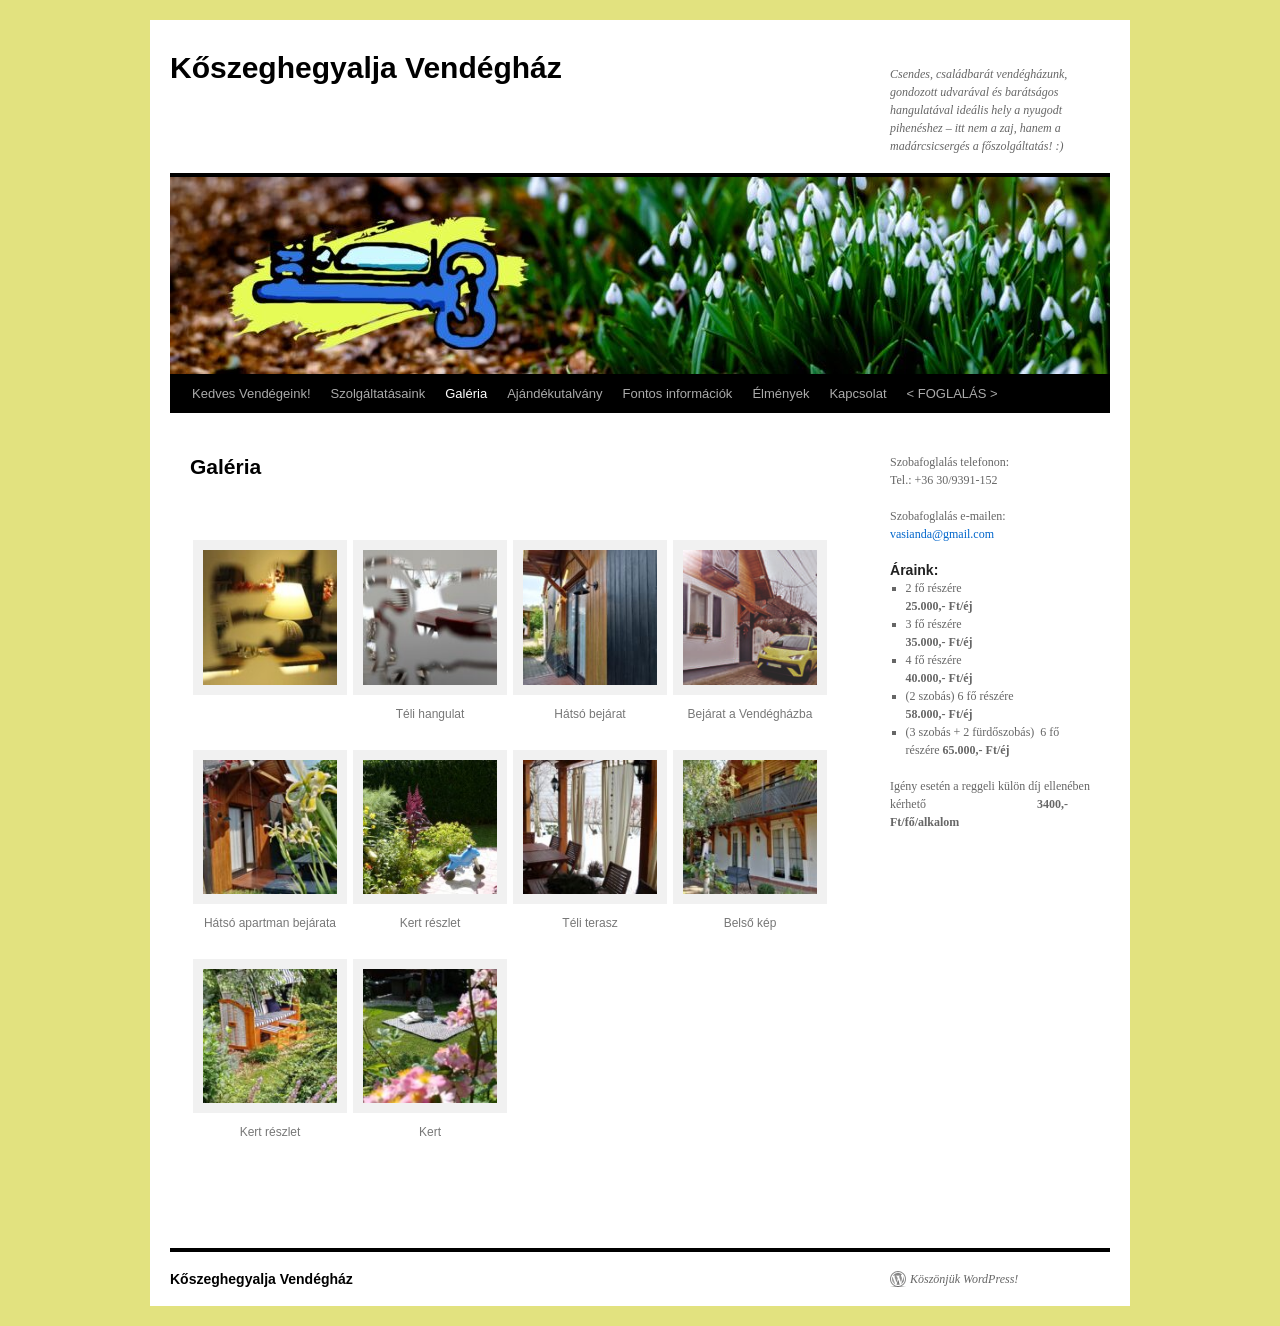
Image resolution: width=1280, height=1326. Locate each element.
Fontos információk (678, 393)
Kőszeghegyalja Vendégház (366, 67)
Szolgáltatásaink (378, 393)
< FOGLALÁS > (952, 393)
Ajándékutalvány (554, 393)
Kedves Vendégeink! (251, 393)
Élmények (780, 393)
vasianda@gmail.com (942, 534)
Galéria (466, 393)
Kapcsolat (857, 393)
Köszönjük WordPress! (964, 1279)
